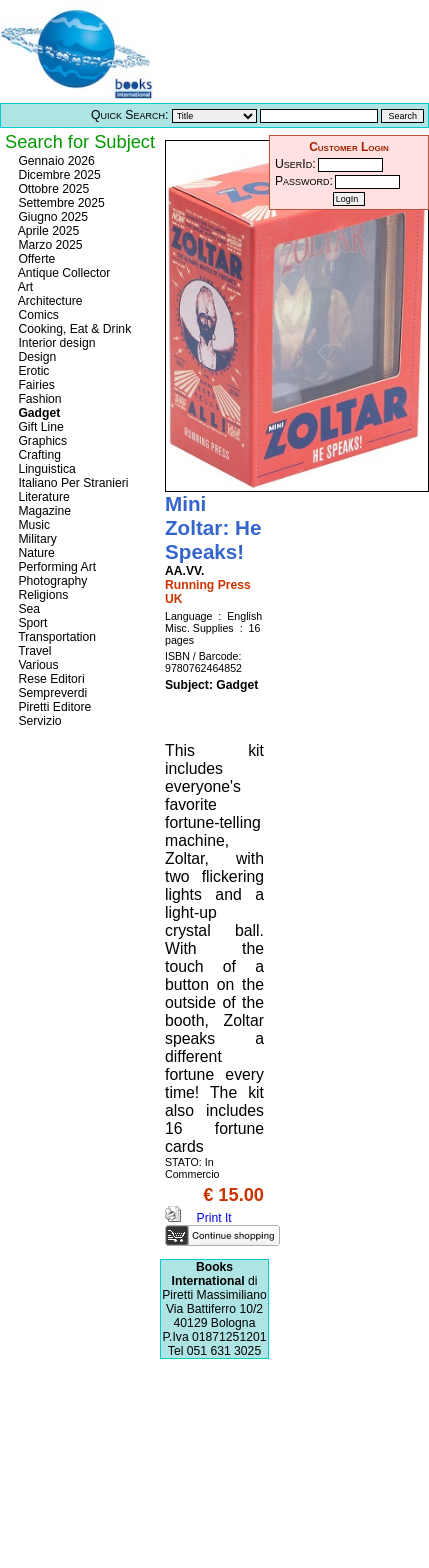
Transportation (55, 637)
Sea (27, 609)
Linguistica (45, 469)
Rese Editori (50, 679)
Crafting (38, 455)
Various (37, 665)
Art (24, 287)
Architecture (49, 301)
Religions (41, 595)
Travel (33, 651)
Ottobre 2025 (52, 189)
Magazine (43, 511)
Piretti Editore (53, 707)
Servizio (38, 721)
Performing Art (55, 567)
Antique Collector (62, 273)
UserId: (295, 164)
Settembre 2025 (60, 203)
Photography (51, 581)
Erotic (32, 371)
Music (32, 525)
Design (35, 357)
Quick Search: (129, 115)
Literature (42, 497)
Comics (37, 315)
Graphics (41, 441)
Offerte (35, 259)
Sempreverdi (51, 693)
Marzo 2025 (49, 245)
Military (36, 539)
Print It (198, 1218)
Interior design (55, 343)
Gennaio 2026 (55, 161)
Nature (35, 553)
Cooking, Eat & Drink (73, 329)
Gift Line (39, 427)
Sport (31, 623)
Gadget (37, 413)
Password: (304, 181)
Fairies (35, 385)
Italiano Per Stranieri (72, 483)
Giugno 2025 (51, 217)
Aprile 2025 (47, 231)
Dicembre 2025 (58, 175)
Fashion (38, 399)
